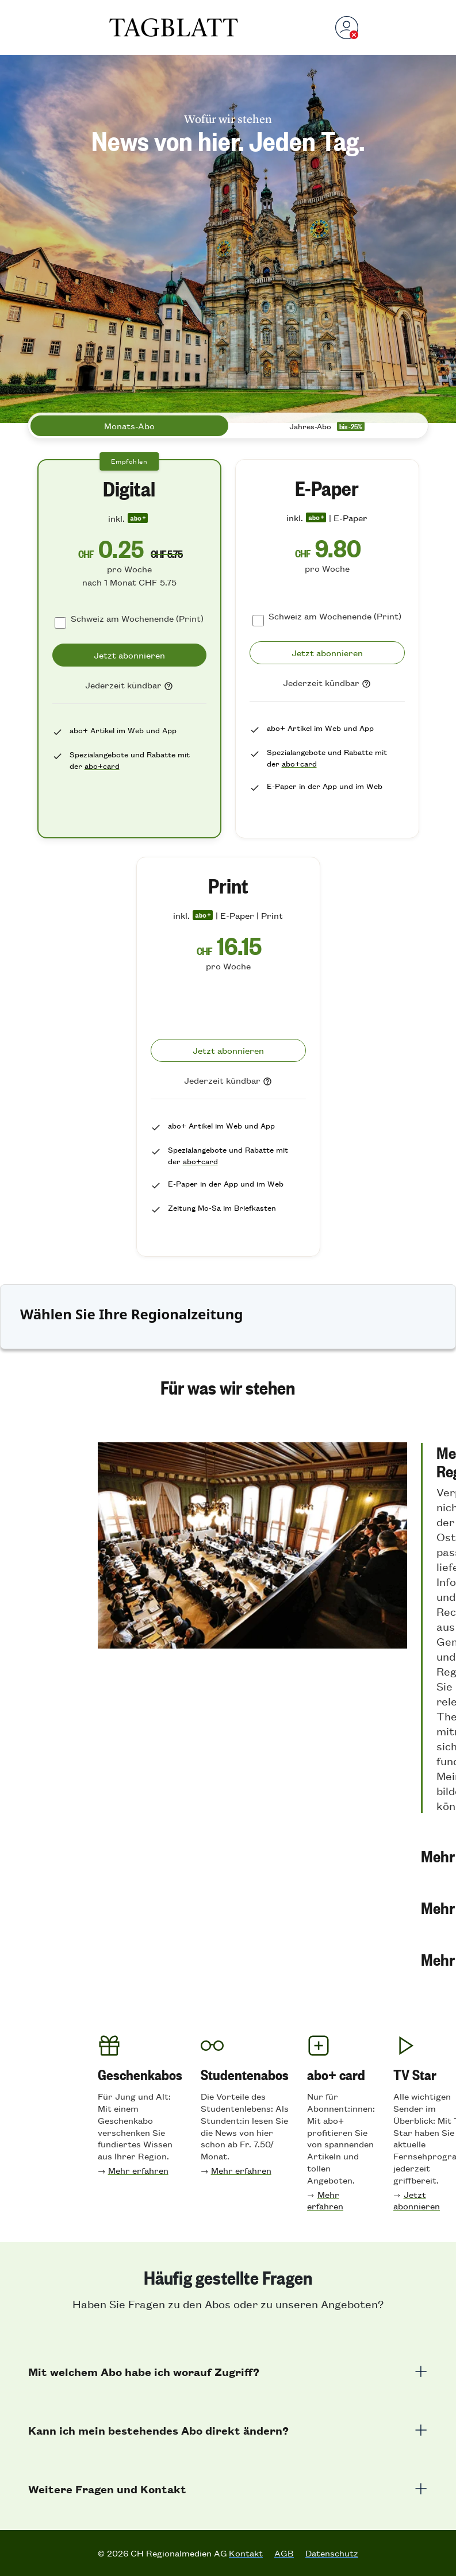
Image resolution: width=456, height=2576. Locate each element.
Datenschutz (331, 2553)
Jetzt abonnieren (416, 2200)
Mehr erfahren (138, 2170)
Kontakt (246, 2553)
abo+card (102, 765)
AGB (284, 2553)
